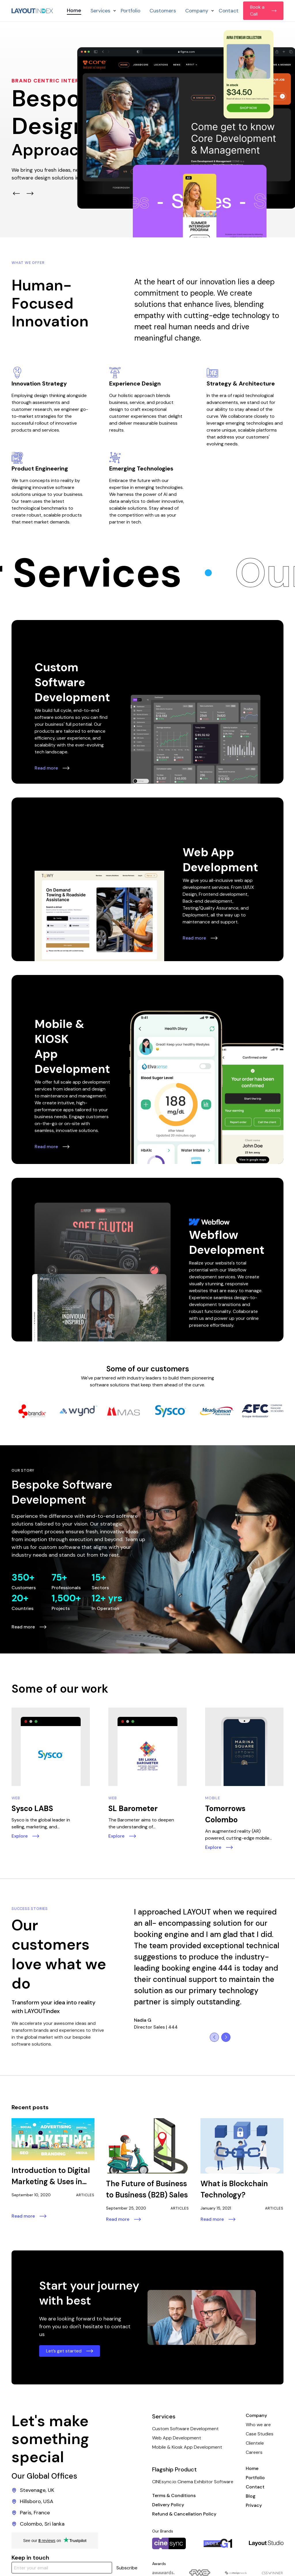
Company (256, 2415)
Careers (254, 2452)
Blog (251, 2496)
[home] (32, 10)
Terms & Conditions (174, 2495)
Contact (229, 10)
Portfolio (130, 10)
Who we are (258, 2425)
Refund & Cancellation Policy (184, 2514)
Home (74, 10)
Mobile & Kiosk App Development (187, 2447)
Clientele (255, 2443)
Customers (163, 10)
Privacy (254, 2505)
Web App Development (176, 2438)
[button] (101, 10)
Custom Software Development (185, 2429)
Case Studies (259, 2434)
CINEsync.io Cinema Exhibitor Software (192, 2482)
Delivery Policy (168, 2505)
